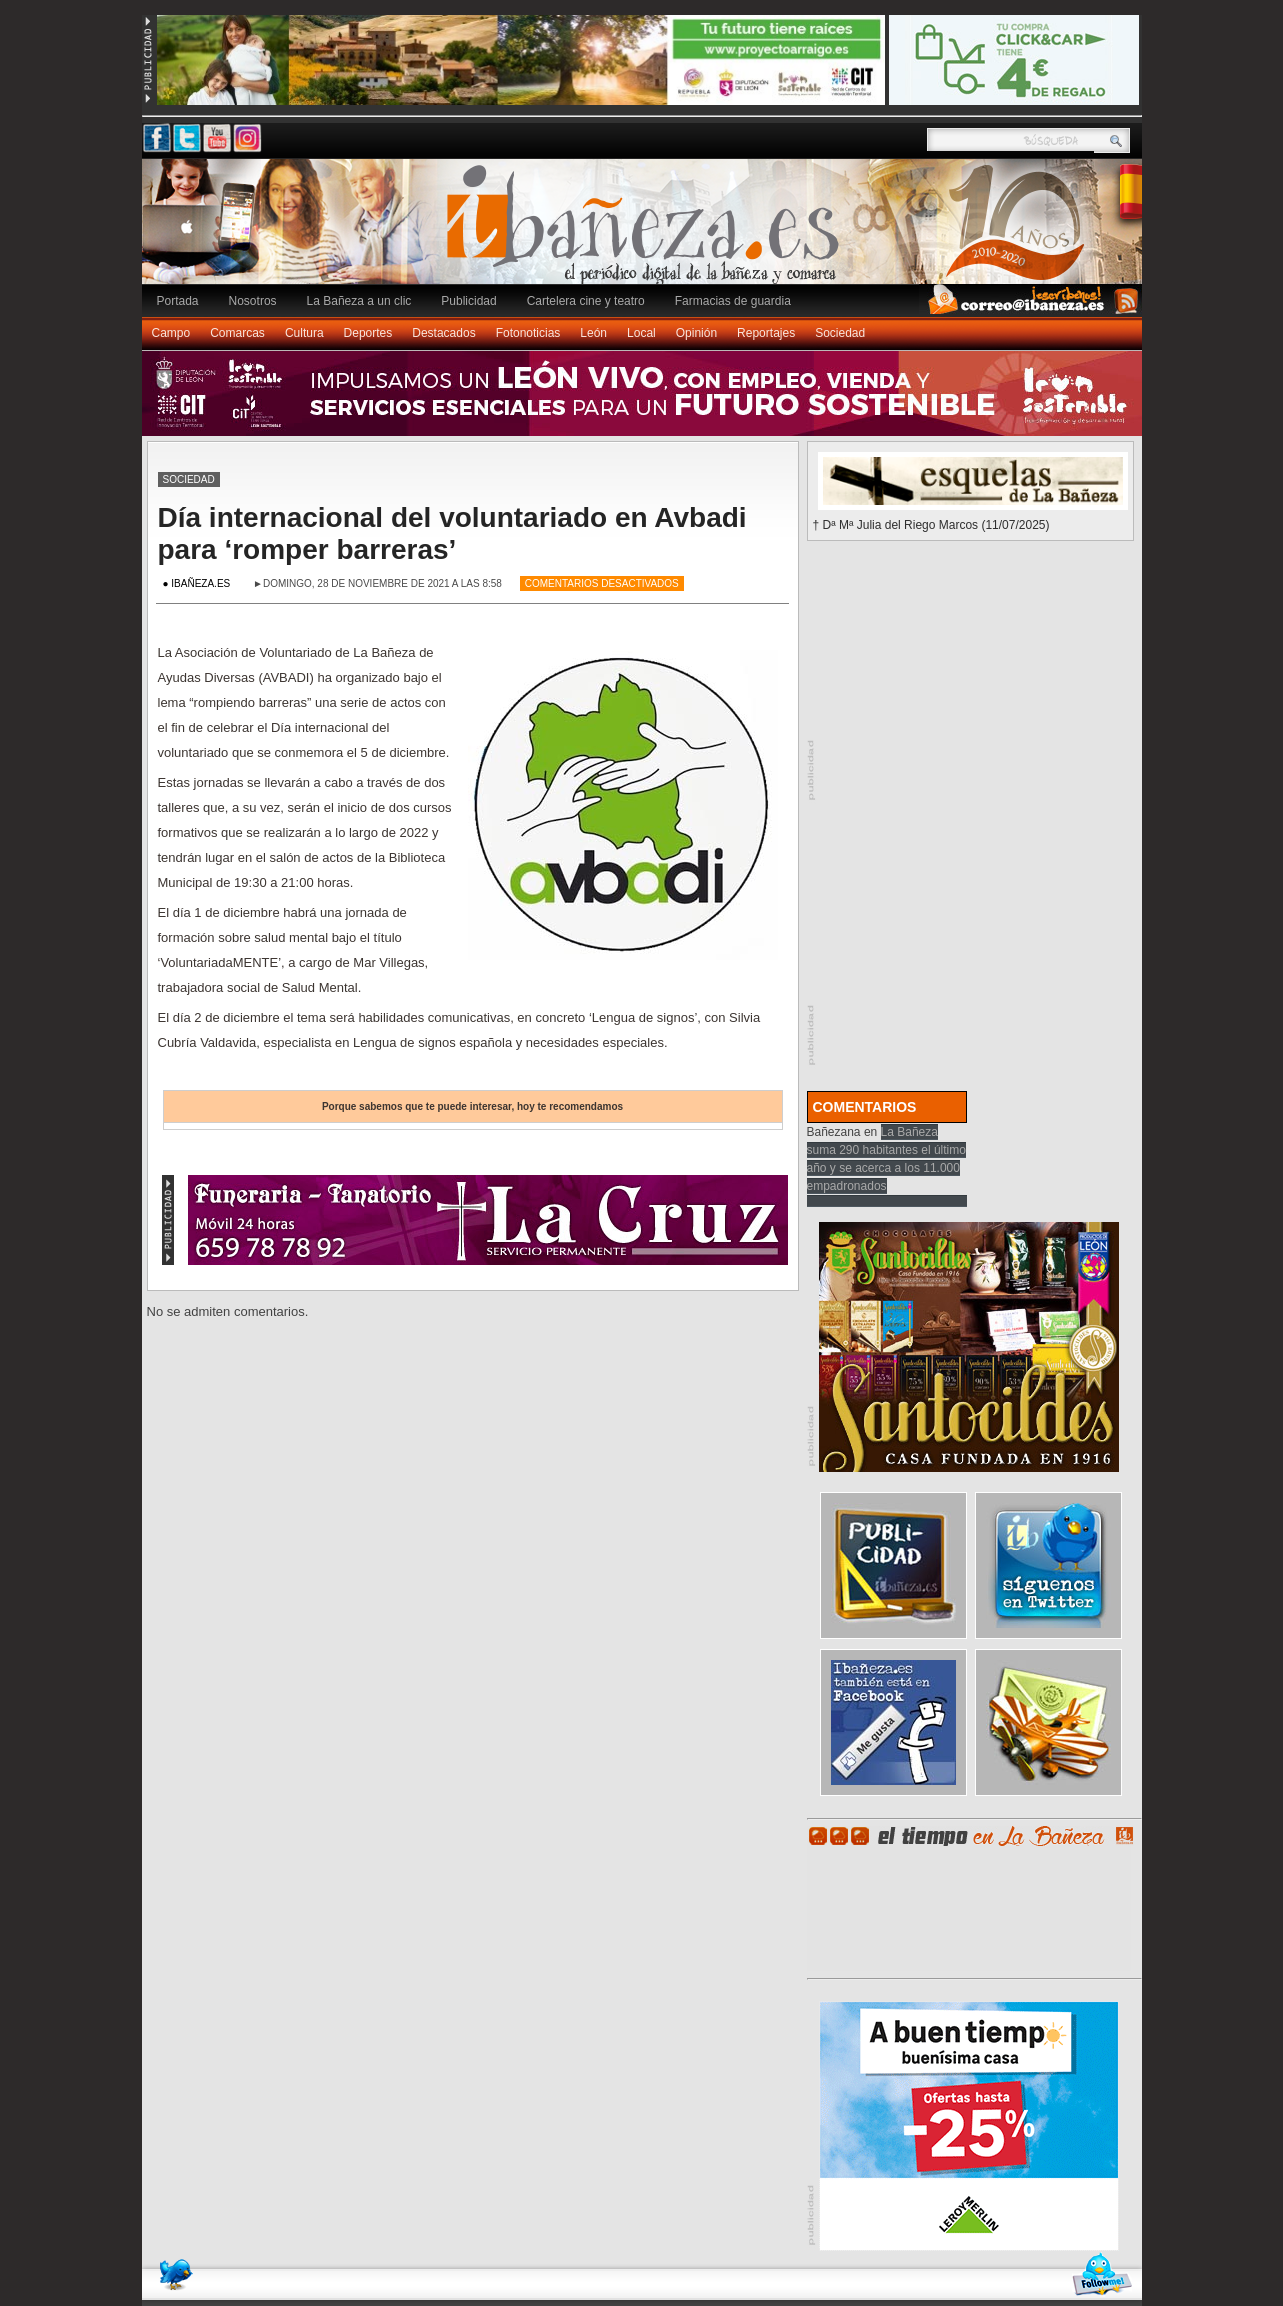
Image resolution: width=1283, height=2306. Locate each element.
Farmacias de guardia (733, 301)
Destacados (443, 333)
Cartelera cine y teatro (586, 301)
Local (641, 333)
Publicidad (468, 301)
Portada (178, 301)
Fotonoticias (528, 333)
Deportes (368, 333)
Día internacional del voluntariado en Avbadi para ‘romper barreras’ (452, 533)
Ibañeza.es (647, 232)
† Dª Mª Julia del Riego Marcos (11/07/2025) (931, 525)
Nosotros (253, 301)
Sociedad (840, 333)
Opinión (696, 333)
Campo (171, 333)
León (593, 333)
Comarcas (237, 333)
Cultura (304, 333)
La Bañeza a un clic (359, 301)
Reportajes (766, 333)
